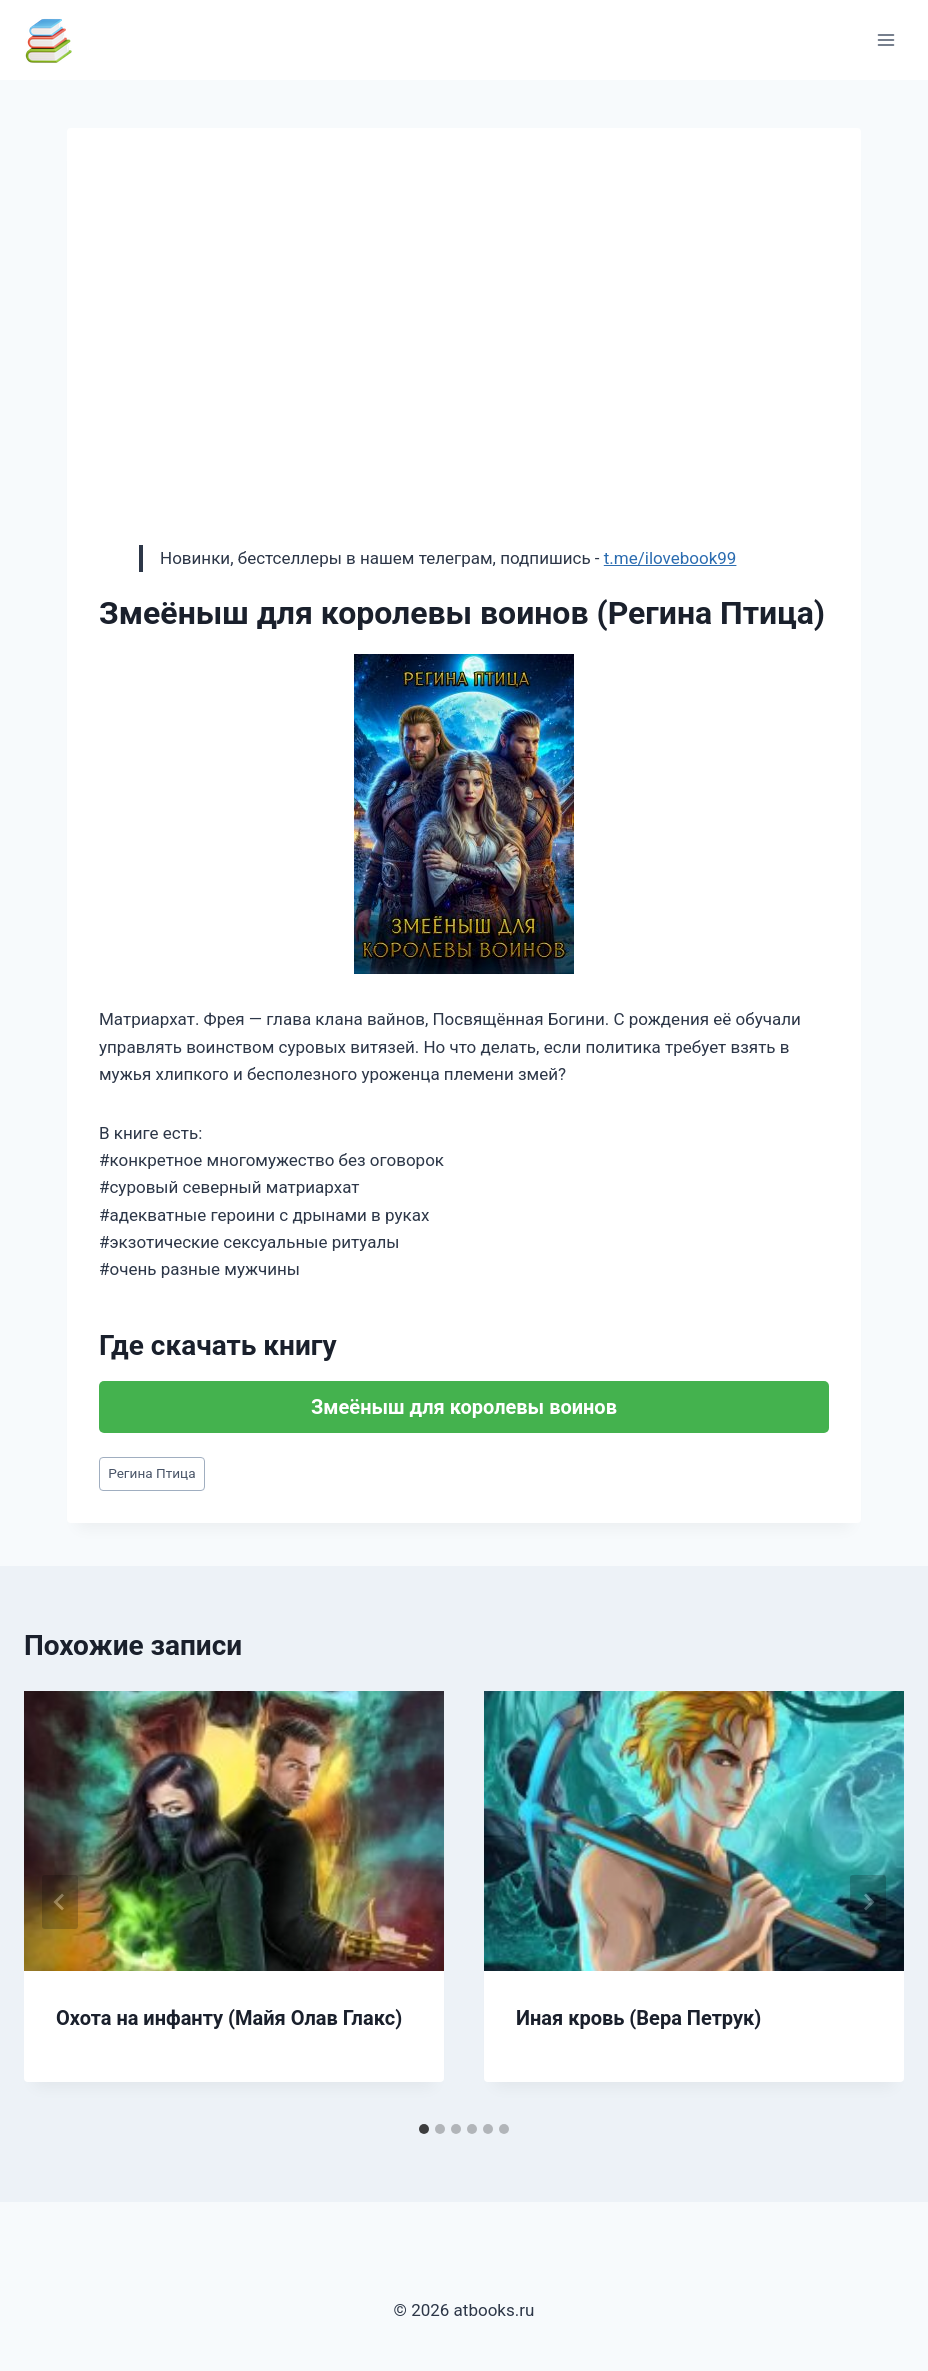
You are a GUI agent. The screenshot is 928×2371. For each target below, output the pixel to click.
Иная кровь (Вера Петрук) (638, 2018)
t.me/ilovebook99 (670, 558)
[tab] (424, 2129)
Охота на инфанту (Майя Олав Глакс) (229, 2018)
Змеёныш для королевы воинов (464, 1407)
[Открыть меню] (885, 39)
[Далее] (868, 1902)
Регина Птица (151, 1473)
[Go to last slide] (60, 1902)
